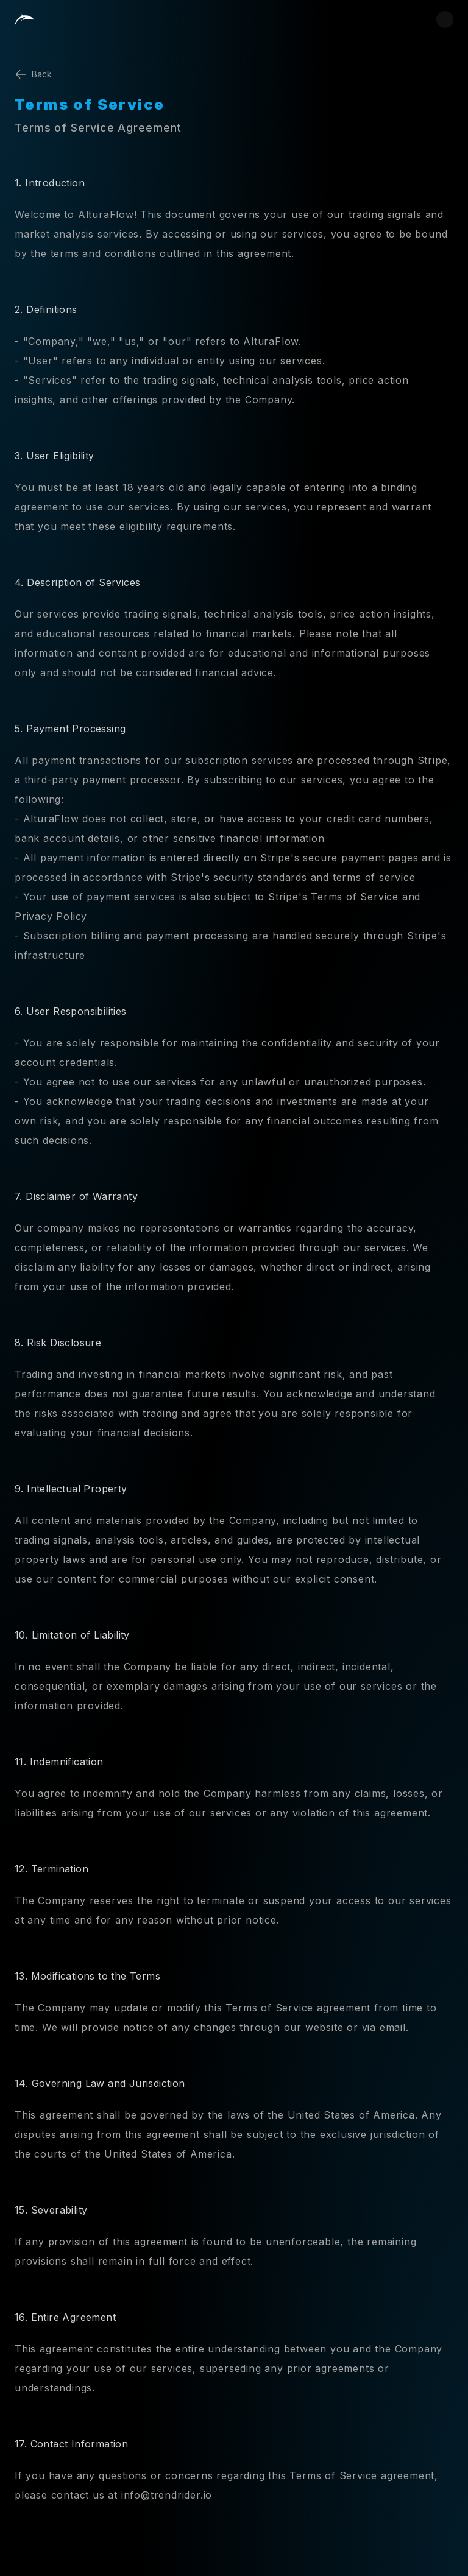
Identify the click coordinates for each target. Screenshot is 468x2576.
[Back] (234, 74)
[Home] (24, 19)
